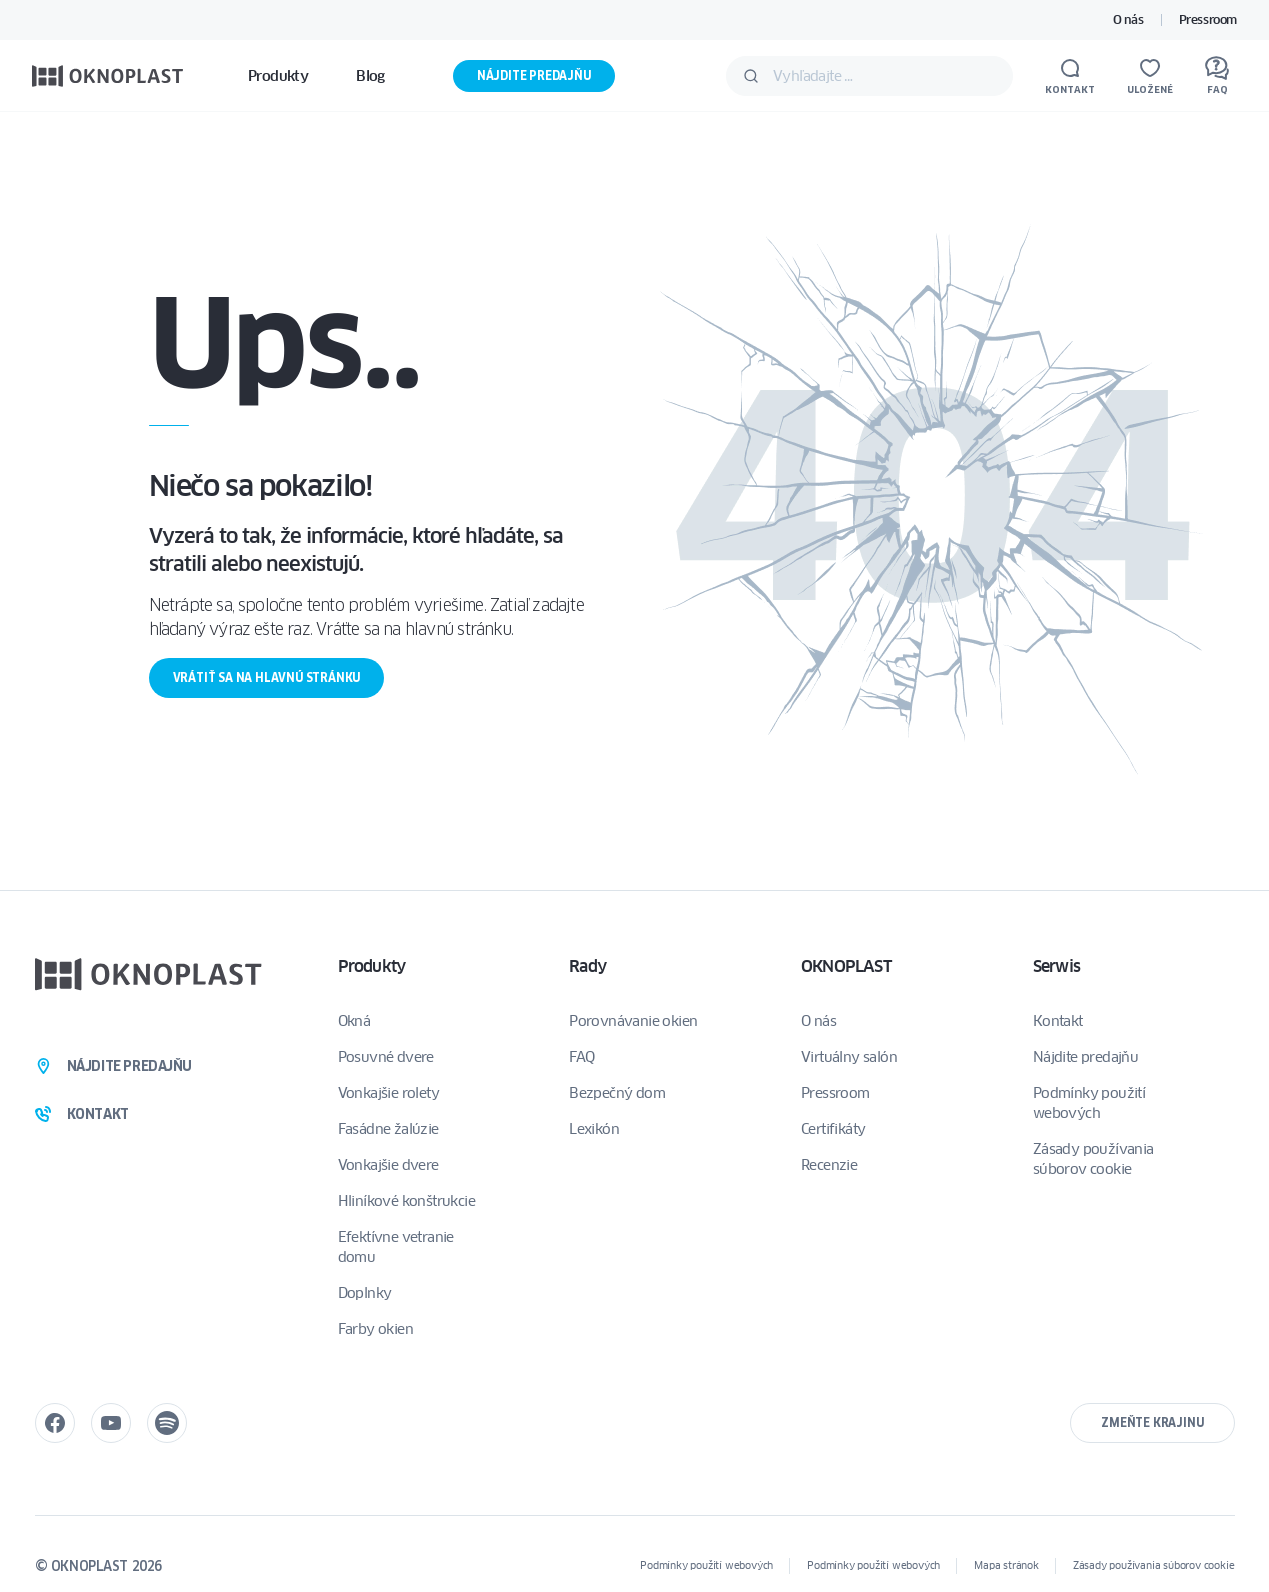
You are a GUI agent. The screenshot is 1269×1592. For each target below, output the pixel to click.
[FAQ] (1217, 76)
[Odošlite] (751, 76)
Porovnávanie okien (633, 1021)
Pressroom (1208, 19)
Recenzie (829, 1165)
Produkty (372, 966)
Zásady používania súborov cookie (1093, 1159)
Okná (354, 1021)
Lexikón (594, 1129)
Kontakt (1058, 1021)
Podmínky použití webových (1089, 1103)
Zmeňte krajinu (1152, 1422)
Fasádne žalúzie (388, 1129)
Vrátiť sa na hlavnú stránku (267, 677)
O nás (1128, 19)
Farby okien (375, 1329)
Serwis (1056, 966)
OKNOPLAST (846, 966)
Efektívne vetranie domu (396, 1247)
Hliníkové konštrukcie (406, 1201)
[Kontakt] (1070, 76)
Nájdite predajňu (534, 75)
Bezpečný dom (617, 1093)
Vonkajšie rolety (388, 1093)
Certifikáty (833, 1129)
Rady (587, 966)
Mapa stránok (1006, 1565)
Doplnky (365, 1293)
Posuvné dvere (386, 1057)
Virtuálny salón (849, 1057)
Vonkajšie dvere (388, 1165)
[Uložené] (1150, 76)
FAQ (581, 1057)
